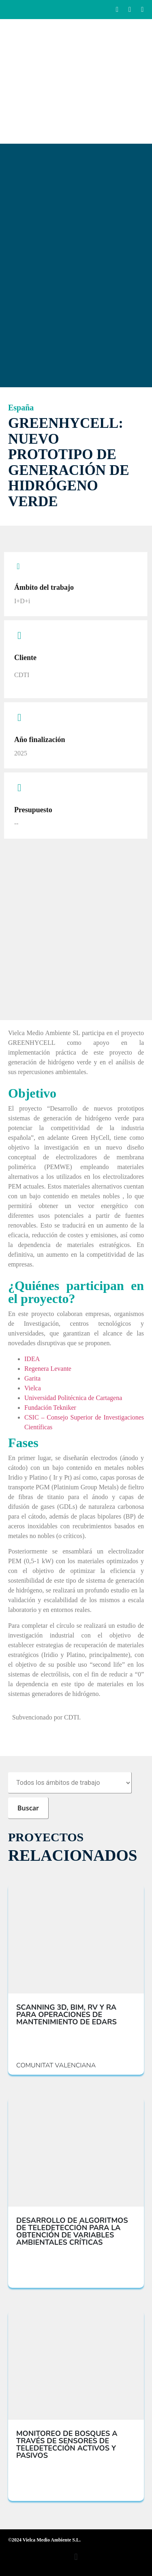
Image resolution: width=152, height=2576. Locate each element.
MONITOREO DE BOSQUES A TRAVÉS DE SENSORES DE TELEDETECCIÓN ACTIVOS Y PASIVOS (67, 2444)
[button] (76, 2557)
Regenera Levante (47, 1368)
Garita (32, 1378)
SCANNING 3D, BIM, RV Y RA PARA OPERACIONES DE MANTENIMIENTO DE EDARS (66, 2014)
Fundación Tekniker (50, 1407)
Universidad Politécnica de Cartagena (73, 1397)
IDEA (32, 1358)
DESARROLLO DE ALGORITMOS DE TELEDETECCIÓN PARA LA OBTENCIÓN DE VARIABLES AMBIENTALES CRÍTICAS (72, 2231)
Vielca (32, 1388)
